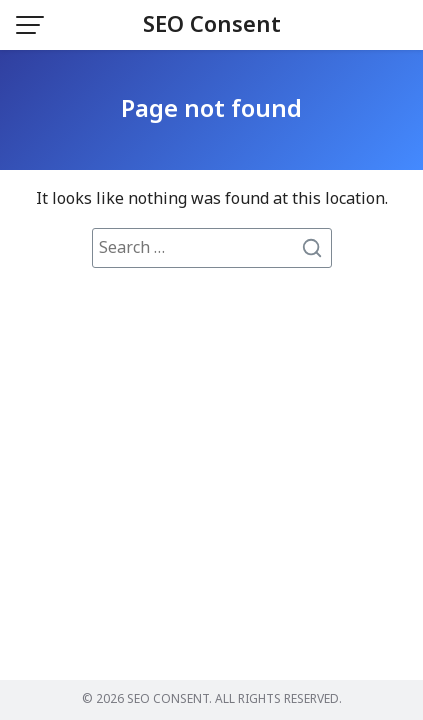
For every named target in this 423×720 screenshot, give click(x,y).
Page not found (211, 110)
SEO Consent (212, 25)
